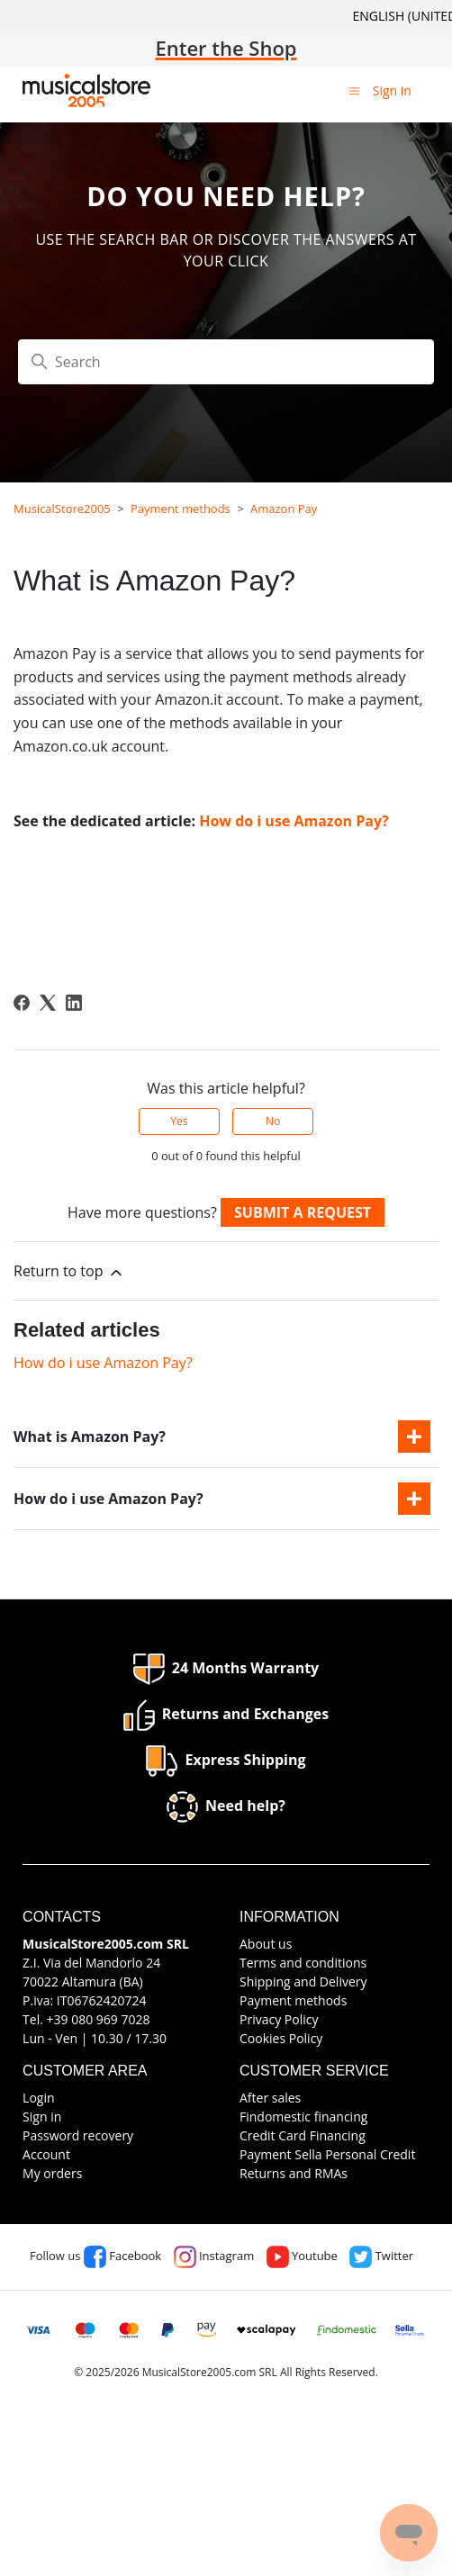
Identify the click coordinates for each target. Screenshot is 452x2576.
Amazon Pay (283, 508)
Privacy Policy (279, 2019)
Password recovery (78, 2135)
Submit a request (302, 1212)
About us (266, 1943)
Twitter (381, 2255)
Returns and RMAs (294, 2173)
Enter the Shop (225, 47)
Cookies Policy (281, 2038)
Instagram (214, 2255)
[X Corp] (48, 1003)
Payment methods (181, 508)
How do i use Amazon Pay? (294, 821)
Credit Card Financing (303, 2135)
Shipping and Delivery (303, 1981)
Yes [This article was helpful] (178, 1121)
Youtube (302, 2255)
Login (38, 2097)
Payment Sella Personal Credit (327, 2154)
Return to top (69, 1271)
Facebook (122, 2255)
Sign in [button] (392, 90)
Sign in (42, 2116)
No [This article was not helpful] (273, 1121)
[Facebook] (22, 1003)
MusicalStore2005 (62, 508)
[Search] (226, 361)
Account (46, 2154)
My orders (52, 2173)
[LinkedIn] (74, 1003)
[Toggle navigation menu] (354, 90)
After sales (270, 2097)
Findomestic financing (303, 2116)
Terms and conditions (303, 1962)
